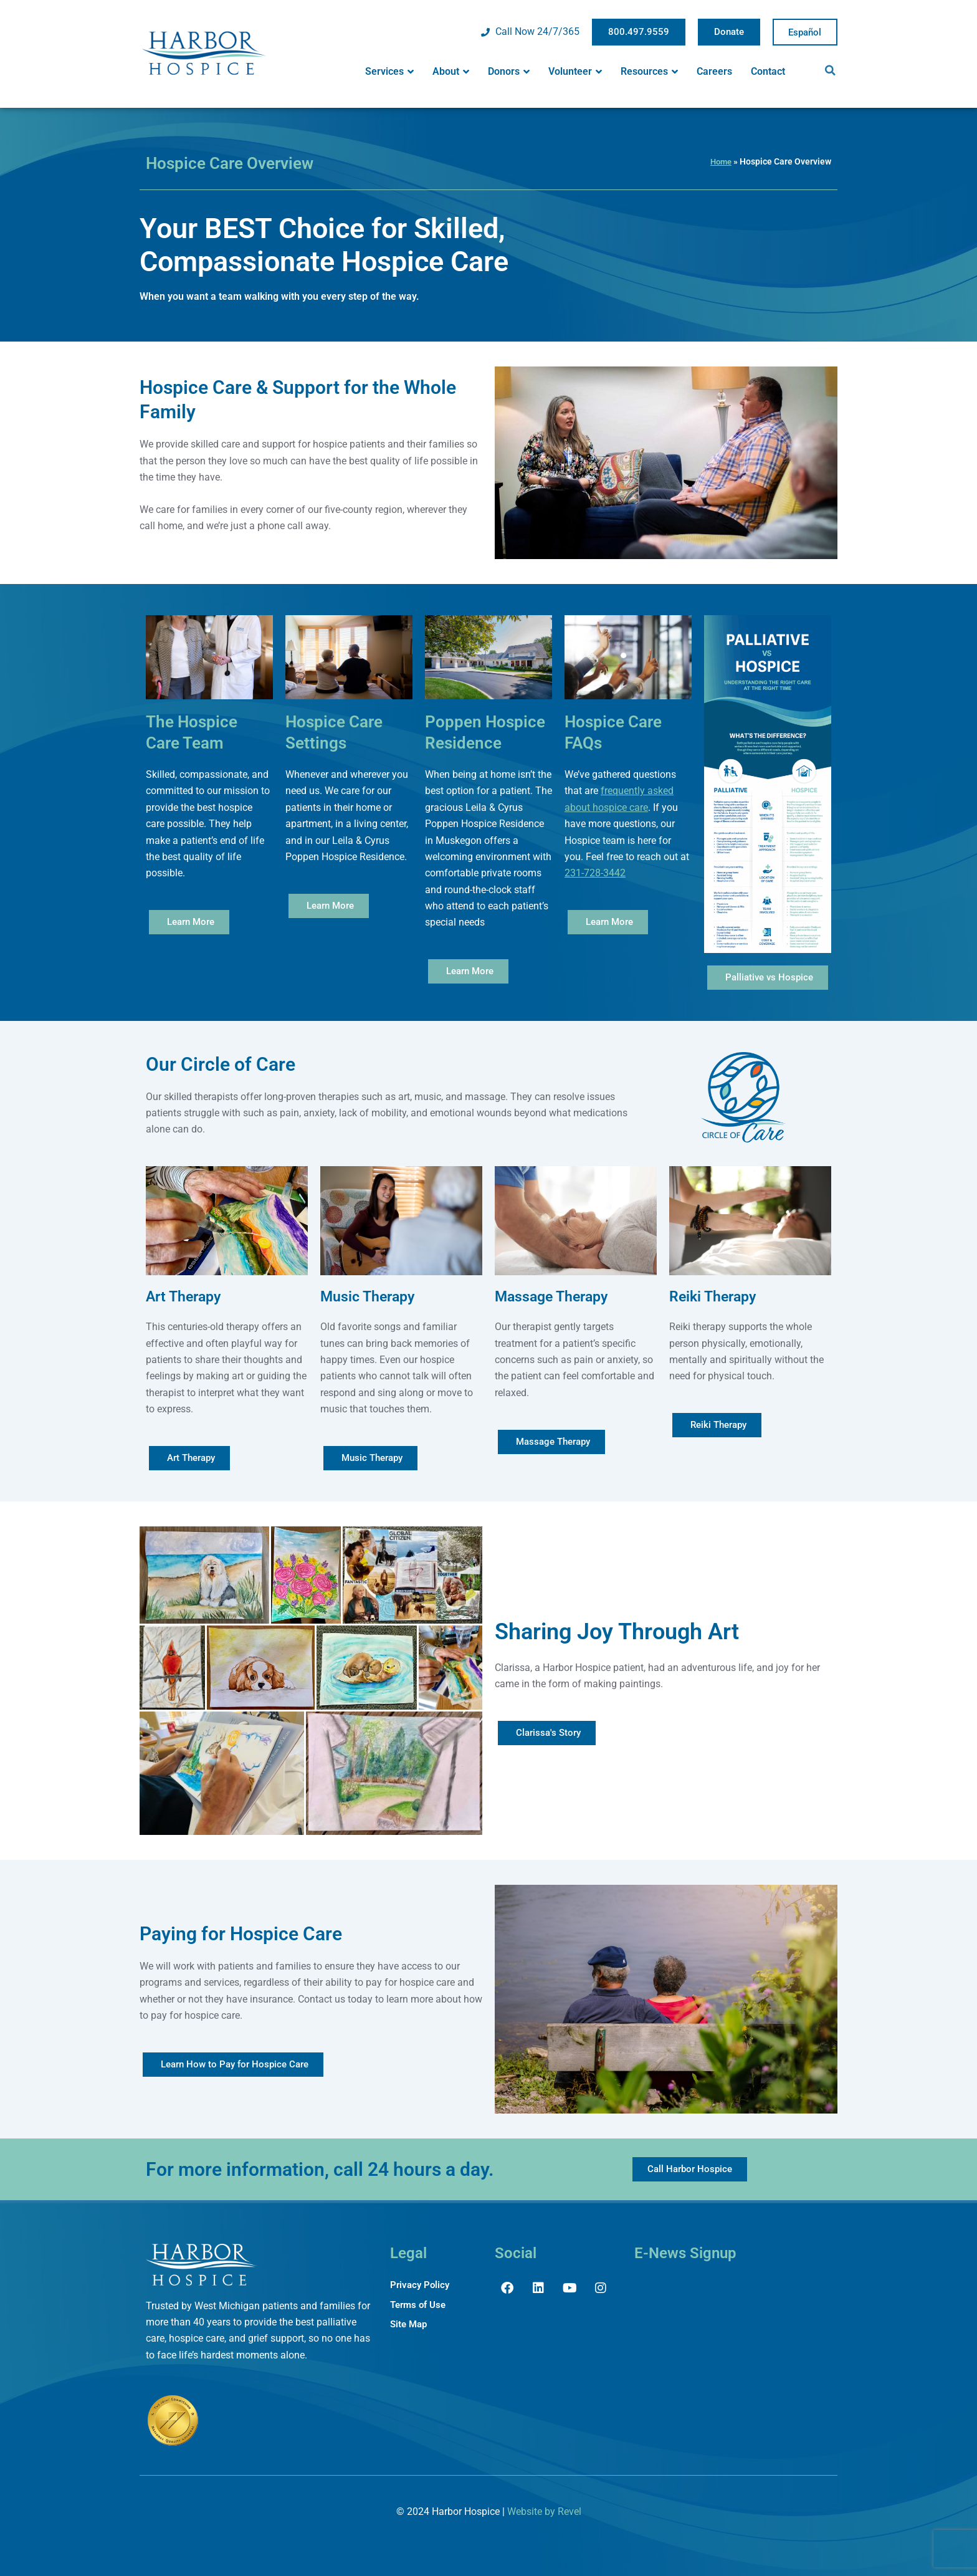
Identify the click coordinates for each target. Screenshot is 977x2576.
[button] (830, 70)
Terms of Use (420, 2305)
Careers (714, 71)
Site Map (410, 2325)
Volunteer (575, 71)
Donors (509, 71)
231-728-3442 (595, 873)
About (450, 71)
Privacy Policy (421, 2285)
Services (389, 71)
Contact (768, 71)
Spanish (805, 32)
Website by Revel (544, 2511)
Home (720, 161)
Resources (649, 71)
